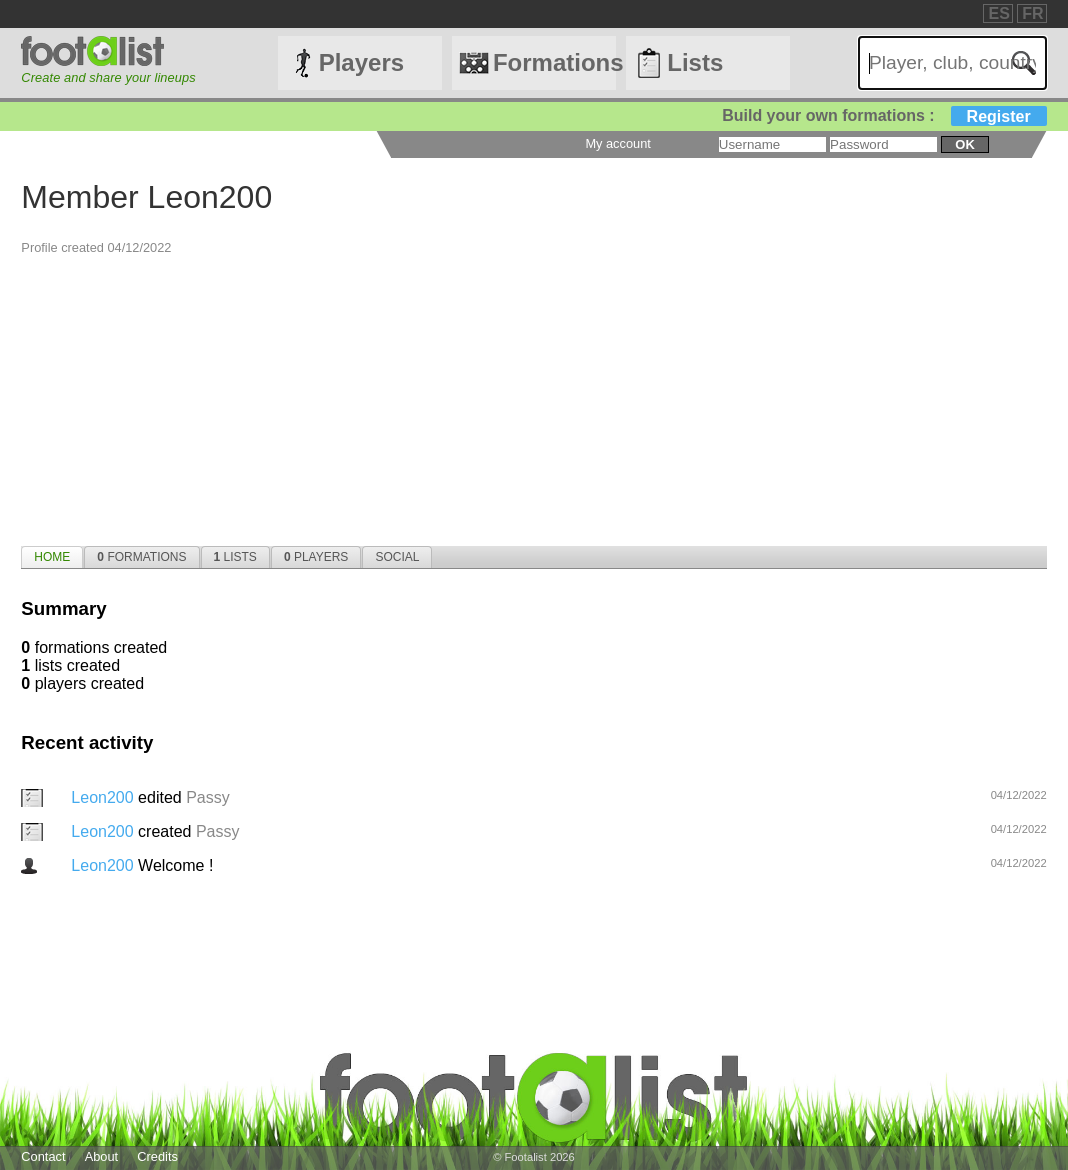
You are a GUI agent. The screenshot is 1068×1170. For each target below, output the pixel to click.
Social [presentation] (397, 557)
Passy (208, 797)
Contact (43, 1156)
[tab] (52, 557)
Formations (554, 62)
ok (964, 144)
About (101, 1156)
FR (1032, 13)
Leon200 (104, 797)
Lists (695, 62)
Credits (157, 1156)
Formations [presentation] (141, 557)
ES (998, 13)
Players (361, 62)
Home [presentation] (52, 557)
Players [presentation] (316, 557)
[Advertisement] (533, 396)
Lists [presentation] (235, 557)
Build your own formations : (884, 115)
